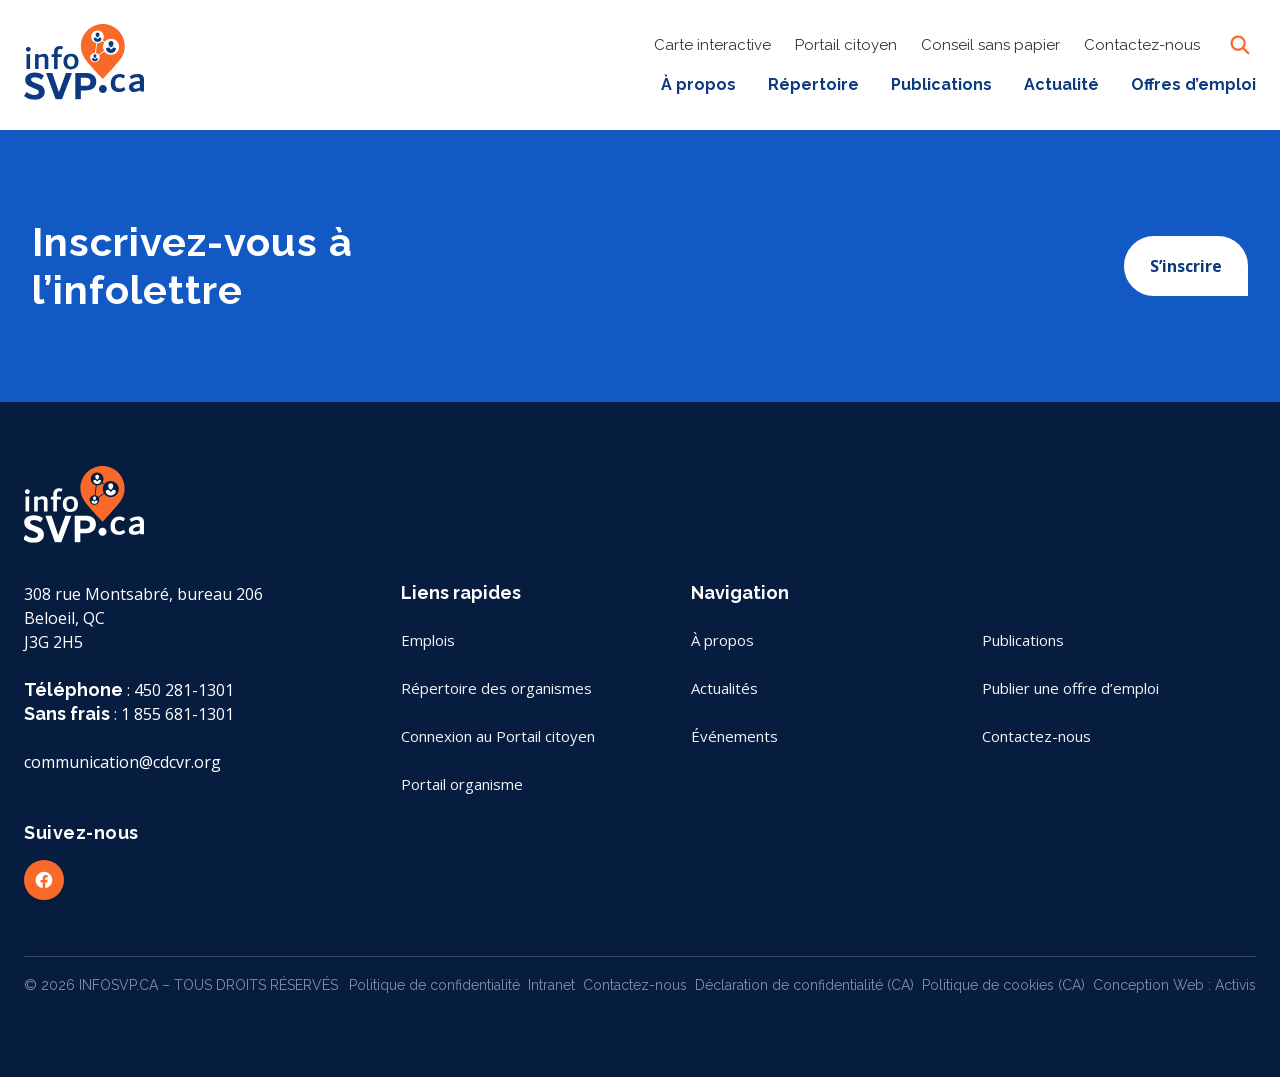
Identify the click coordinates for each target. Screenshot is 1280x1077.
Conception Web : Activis (1174, 985)
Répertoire (813, 84)
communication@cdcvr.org (122, 762)
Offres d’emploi (1193, 84)
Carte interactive (712, 45)
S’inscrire (1186, 266)
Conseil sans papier (990, 45)
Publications (941, 84)
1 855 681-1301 (177, 714)
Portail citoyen (846, 45)
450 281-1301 (184, 690)
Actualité (1061, 84)
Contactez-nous (1142, 45)
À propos (698, 84)
